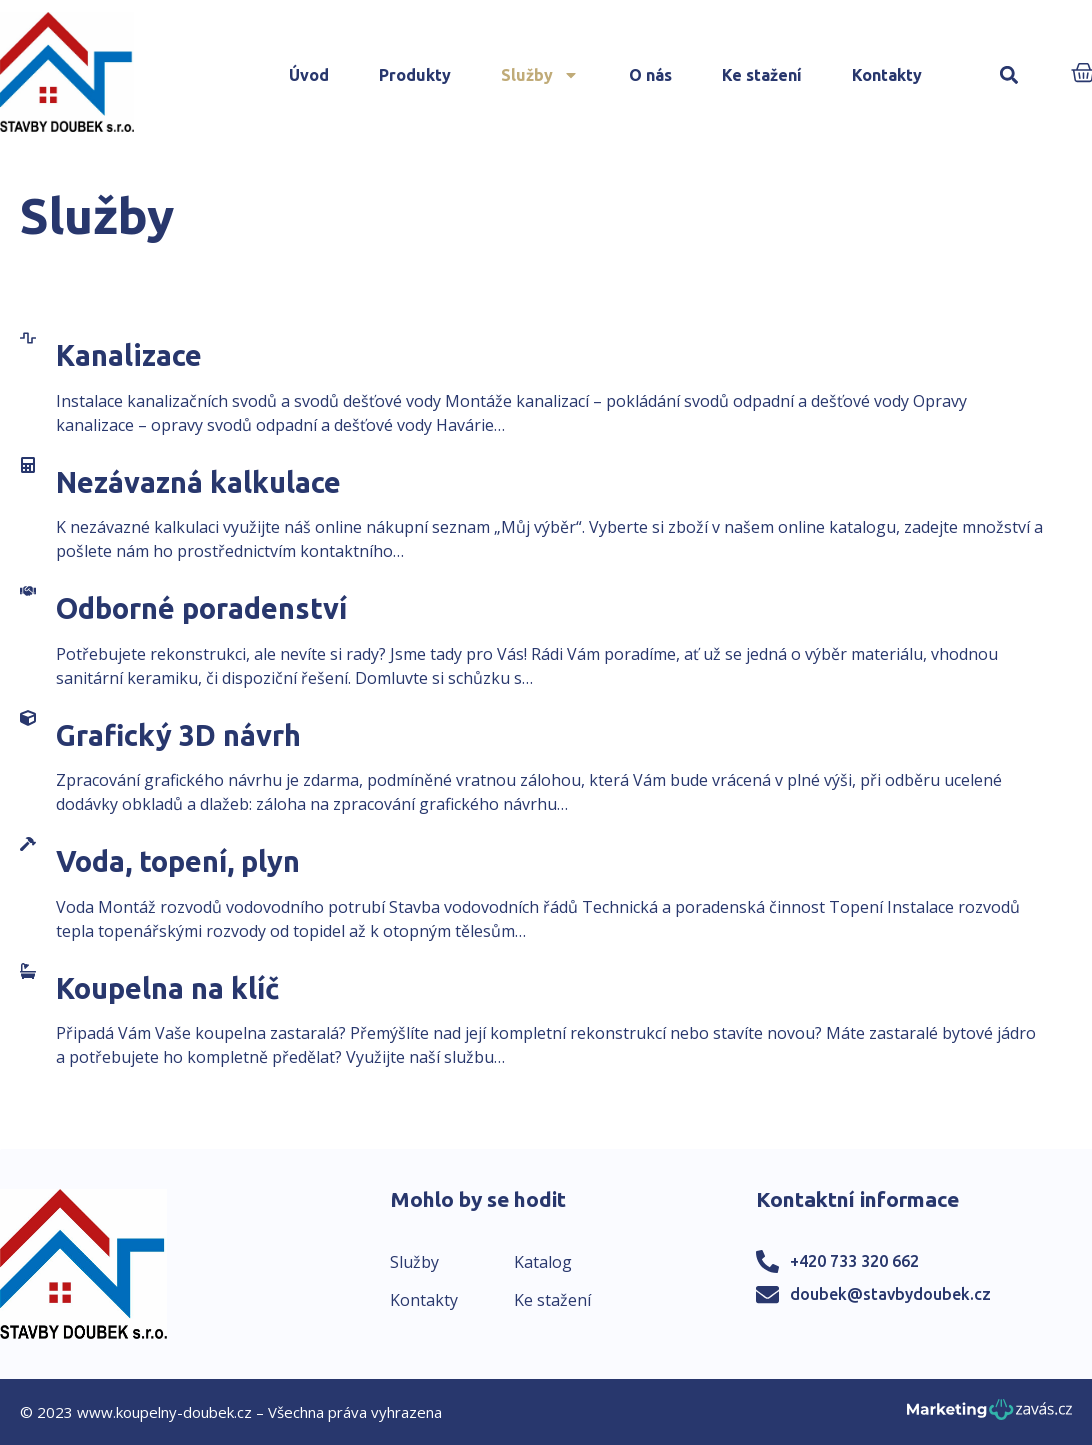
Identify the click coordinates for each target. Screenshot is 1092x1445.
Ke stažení (762, 75)
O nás (650, 75)
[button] (1008, 75)
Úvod (309, 75)
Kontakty (887, 75)
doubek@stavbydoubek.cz (890, 1294)
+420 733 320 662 (854, 1261)
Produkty (415, 75)
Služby (540, 75)
